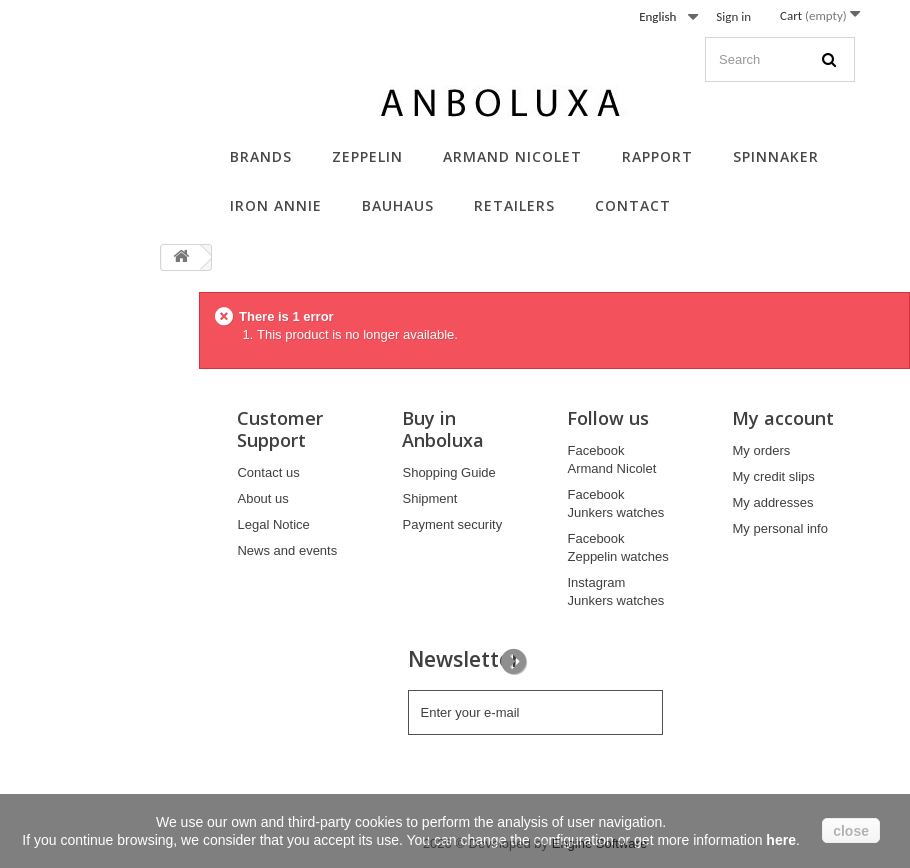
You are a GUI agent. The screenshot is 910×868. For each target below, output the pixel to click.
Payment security (452, 524)
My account (783, 418)
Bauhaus (398, 205)
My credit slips (773, 476)
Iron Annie (276, 205)
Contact (633, 205)
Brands (261, 156)
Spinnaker (776, 156)
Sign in (733, 16)
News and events (287, 550)
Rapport (657, 156)
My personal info (779, 528)
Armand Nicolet (512, 156)
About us (262, 498)
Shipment (429, 498)
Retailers (514, 205)
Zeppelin (367, 156)
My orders (761, 450)
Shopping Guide (448, 472)
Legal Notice (273, 524)
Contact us (268, 472)
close (851, 831)
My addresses (772, 502)
